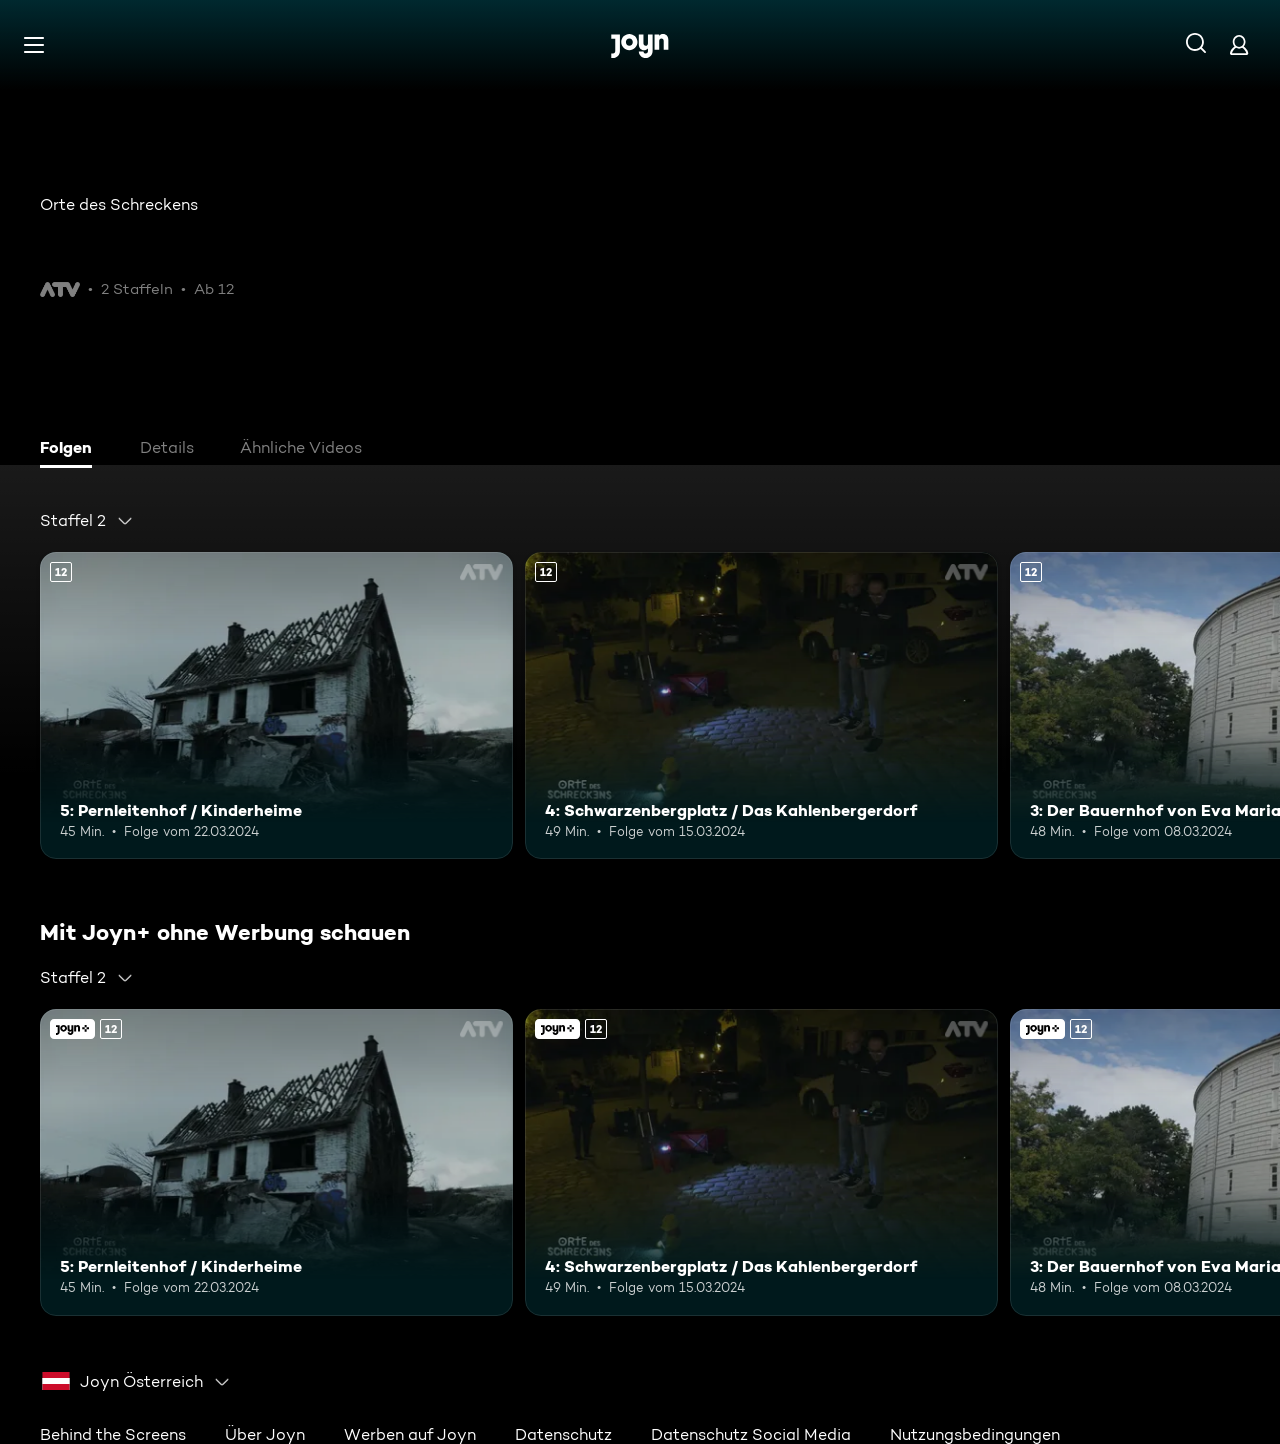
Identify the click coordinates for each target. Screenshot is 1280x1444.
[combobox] (87, 521)
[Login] (1239, 44)
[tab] (71, 450)
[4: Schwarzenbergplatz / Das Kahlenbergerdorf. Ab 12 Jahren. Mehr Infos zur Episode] (761, 705)
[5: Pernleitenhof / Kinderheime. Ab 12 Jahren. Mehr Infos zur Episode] (276, 705)
